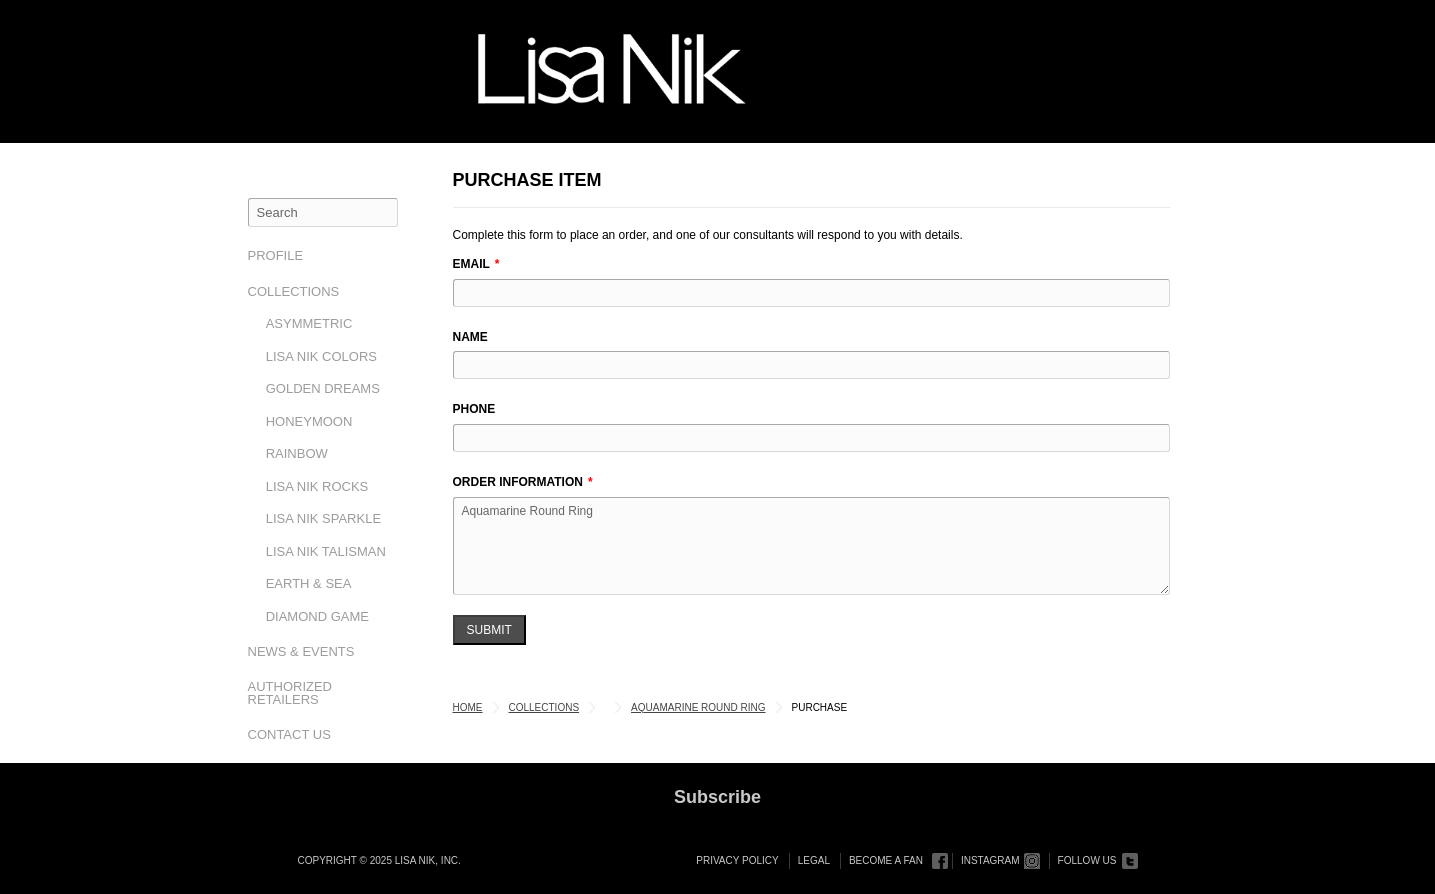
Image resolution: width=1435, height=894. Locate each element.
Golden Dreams (323, 388)
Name (470, 337)
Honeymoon (309, 421)
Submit (489, 630)
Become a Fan (886, 860)
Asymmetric (309, 323)
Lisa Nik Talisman (326, 551)
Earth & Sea (309, 583)
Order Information (518, 482)
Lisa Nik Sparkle (323, 518)
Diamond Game (317, 616)
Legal (814, 860)
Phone (474, 409)
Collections (294, 291)
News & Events (301, 651)
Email (471, 264)
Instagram (990, 860)
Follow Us (1087, 860)
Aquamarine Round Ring (811, 546)
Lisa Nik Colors (321, 356)
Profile (276, 255)
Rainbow (297, 453)
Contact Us (289, 734)
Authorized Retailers (290, 693)
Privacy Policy (737, 860)
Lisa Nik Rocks (317, 486)
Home (468, 707)
